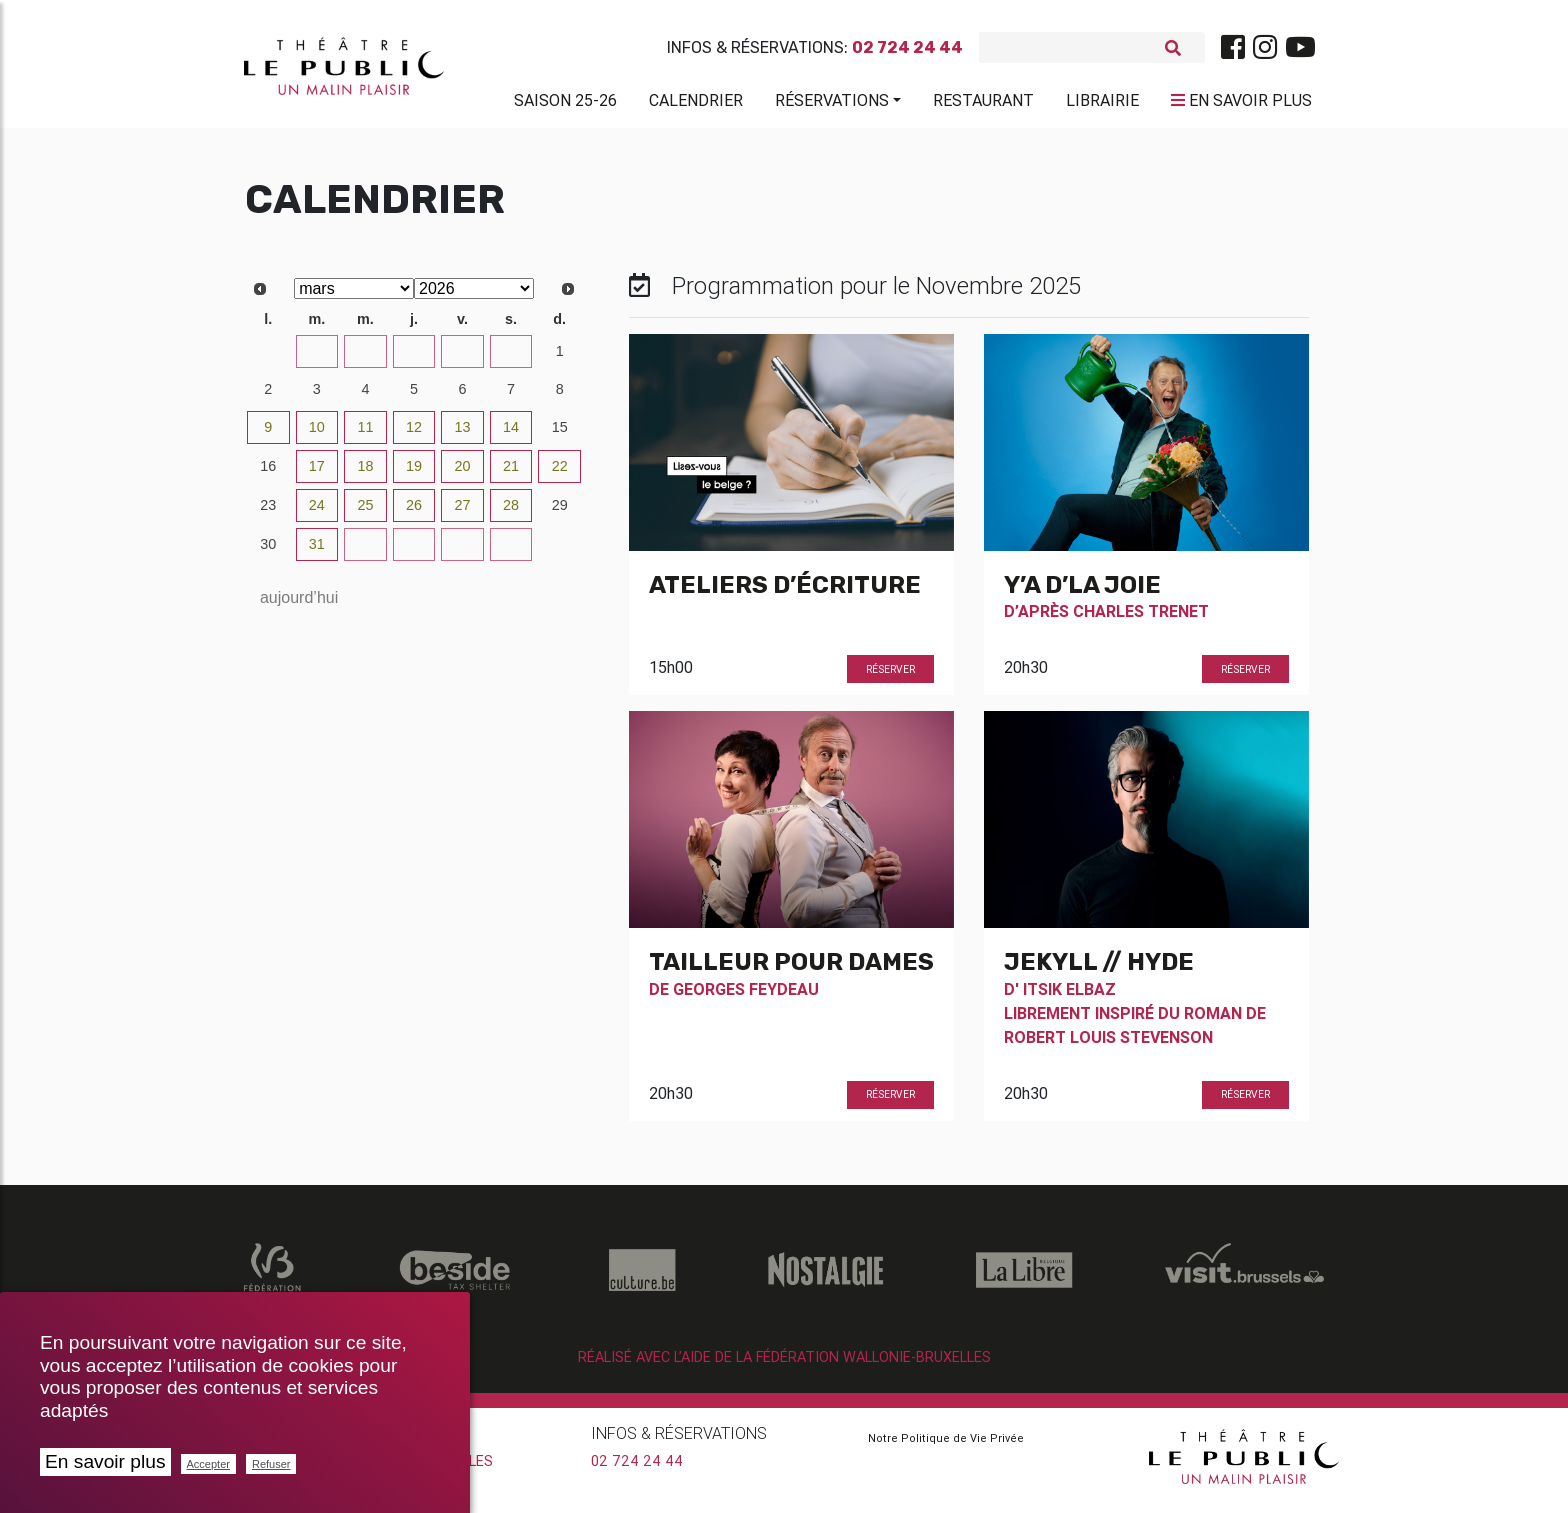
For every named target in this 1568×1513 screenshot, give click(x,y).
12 (414, 435)
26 (414, 359)
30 (268, 552)
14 (511, 435)
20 (463, 474)
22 (560, 474)
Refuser (271, 1464)
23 (268, 359)
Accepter (208, 1464)
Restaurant (983, 104)
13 (463, 435)
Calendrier (696, 104)
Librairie (1102, 104)
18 (365, 474)
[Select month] (354, 296)
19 (414, 474)
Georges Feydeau (746, 996)
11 (365, 435)
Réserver (890, 676)
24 (317, 359)
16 (268, 474)
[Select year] (474, 296)
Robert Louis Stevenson (1108, 1044)
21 (511, 474)
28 (511, 359)
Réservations (832, 104)
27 (463, 359)
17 (317, 474)
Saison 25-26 (565, 104)
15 (560, 435)
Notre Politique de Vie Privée (946, 1446)
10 (317, 435)
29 (560, 513)
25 (365, 359)
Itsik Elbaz (1069, 996)
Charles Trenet (1141, 619)
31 (317, 552)
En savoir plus (105, 1461)
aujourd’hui (299, 605)
